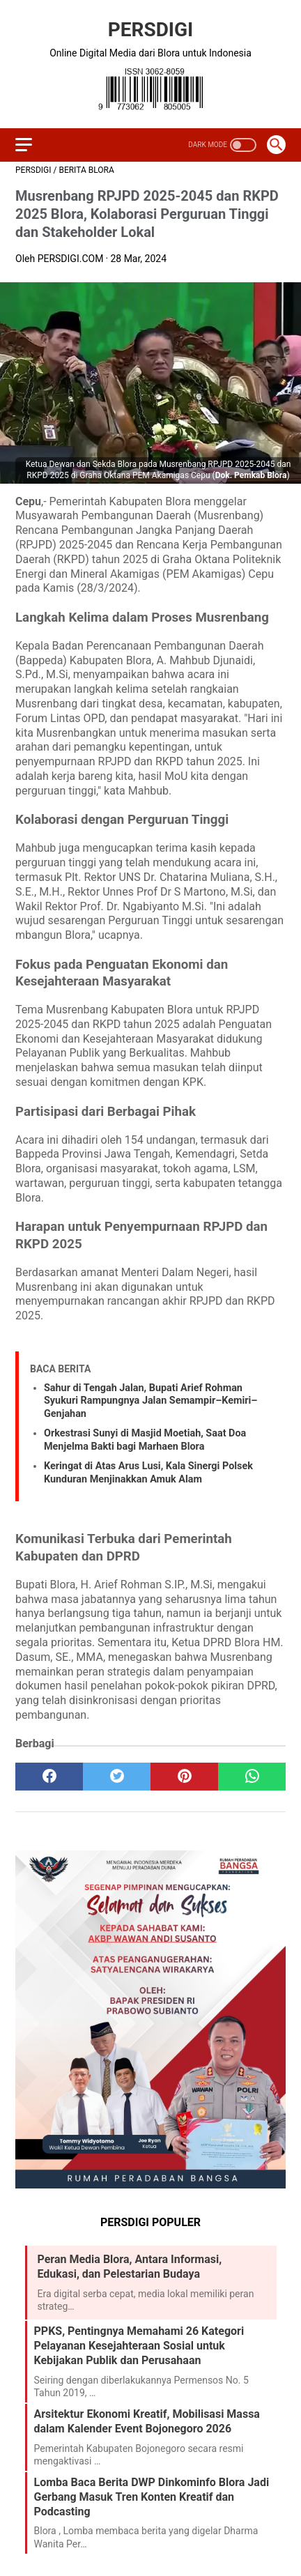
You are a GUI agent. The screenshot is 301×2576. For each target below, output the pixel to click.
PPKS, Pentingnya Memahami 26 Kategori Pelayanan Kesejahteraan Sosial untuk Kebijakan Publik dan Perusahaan (139, 2345)
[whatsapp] (252, 1777)
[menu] (23, 144)
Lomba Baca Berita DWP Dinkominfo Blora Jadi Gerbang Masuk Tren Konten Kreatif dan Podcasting (152, 2497)
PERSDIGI (151, 29)
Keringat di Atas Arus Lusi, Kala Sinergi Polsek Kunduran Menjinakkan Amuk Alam (148, 1472)
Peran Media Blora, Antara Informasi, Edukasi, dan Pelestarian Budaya (130, 2266)
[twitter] (116, 1777)
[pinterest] (184, 1777)
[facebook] (49, 1777)
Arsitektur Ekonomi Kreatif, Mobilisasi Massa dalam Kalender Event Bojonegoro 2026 (147, 2421)
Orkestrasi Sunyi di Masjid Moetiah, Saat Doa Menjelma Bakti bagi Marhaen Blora (145, 1439)
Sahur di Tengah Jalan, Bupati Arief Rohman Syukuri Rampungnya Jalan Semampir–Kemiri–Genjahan (150, 1401)
